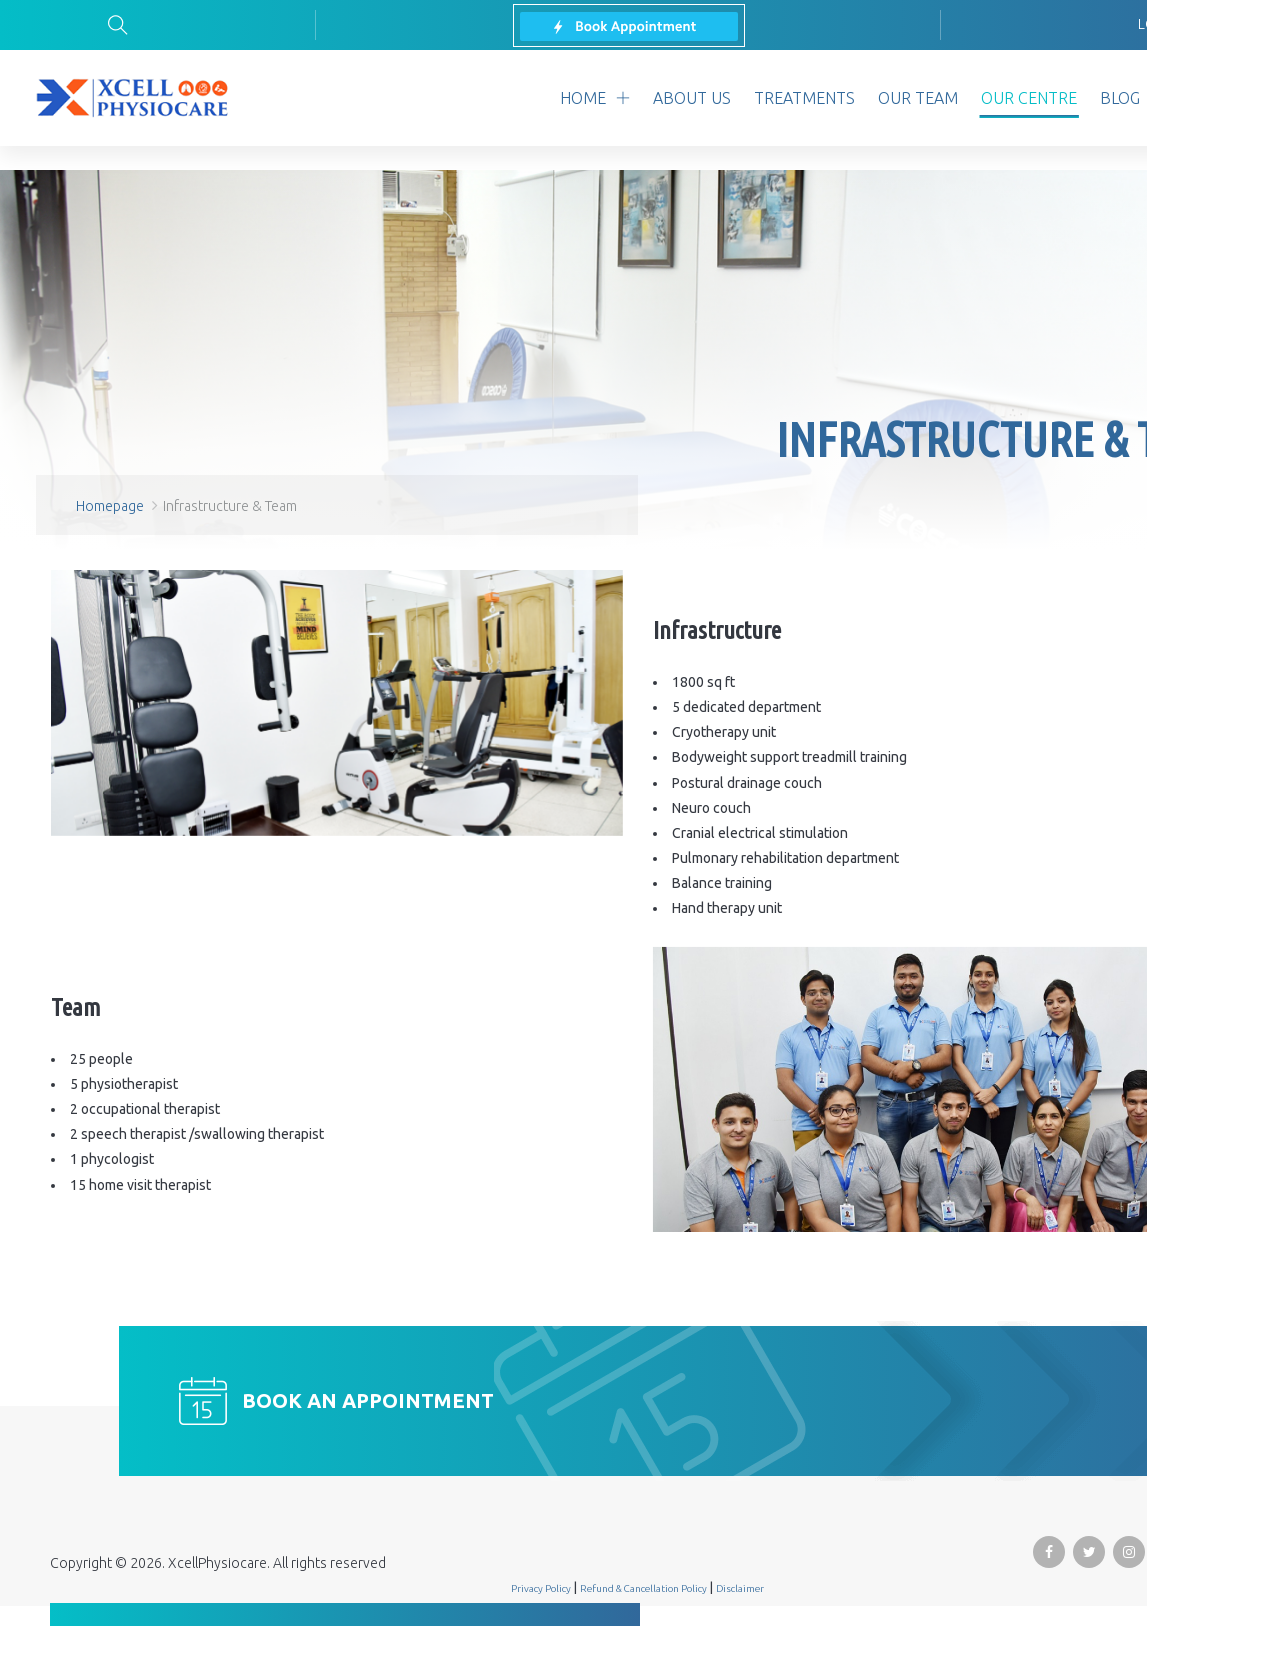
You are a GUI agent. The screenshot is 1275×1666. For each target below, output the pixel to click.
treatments (804, 98)
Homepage (110, 506)
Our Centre (1029, 98)
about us (692, 98)
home (583, 98)
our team (918, 98)
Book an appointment (368, 1400)
